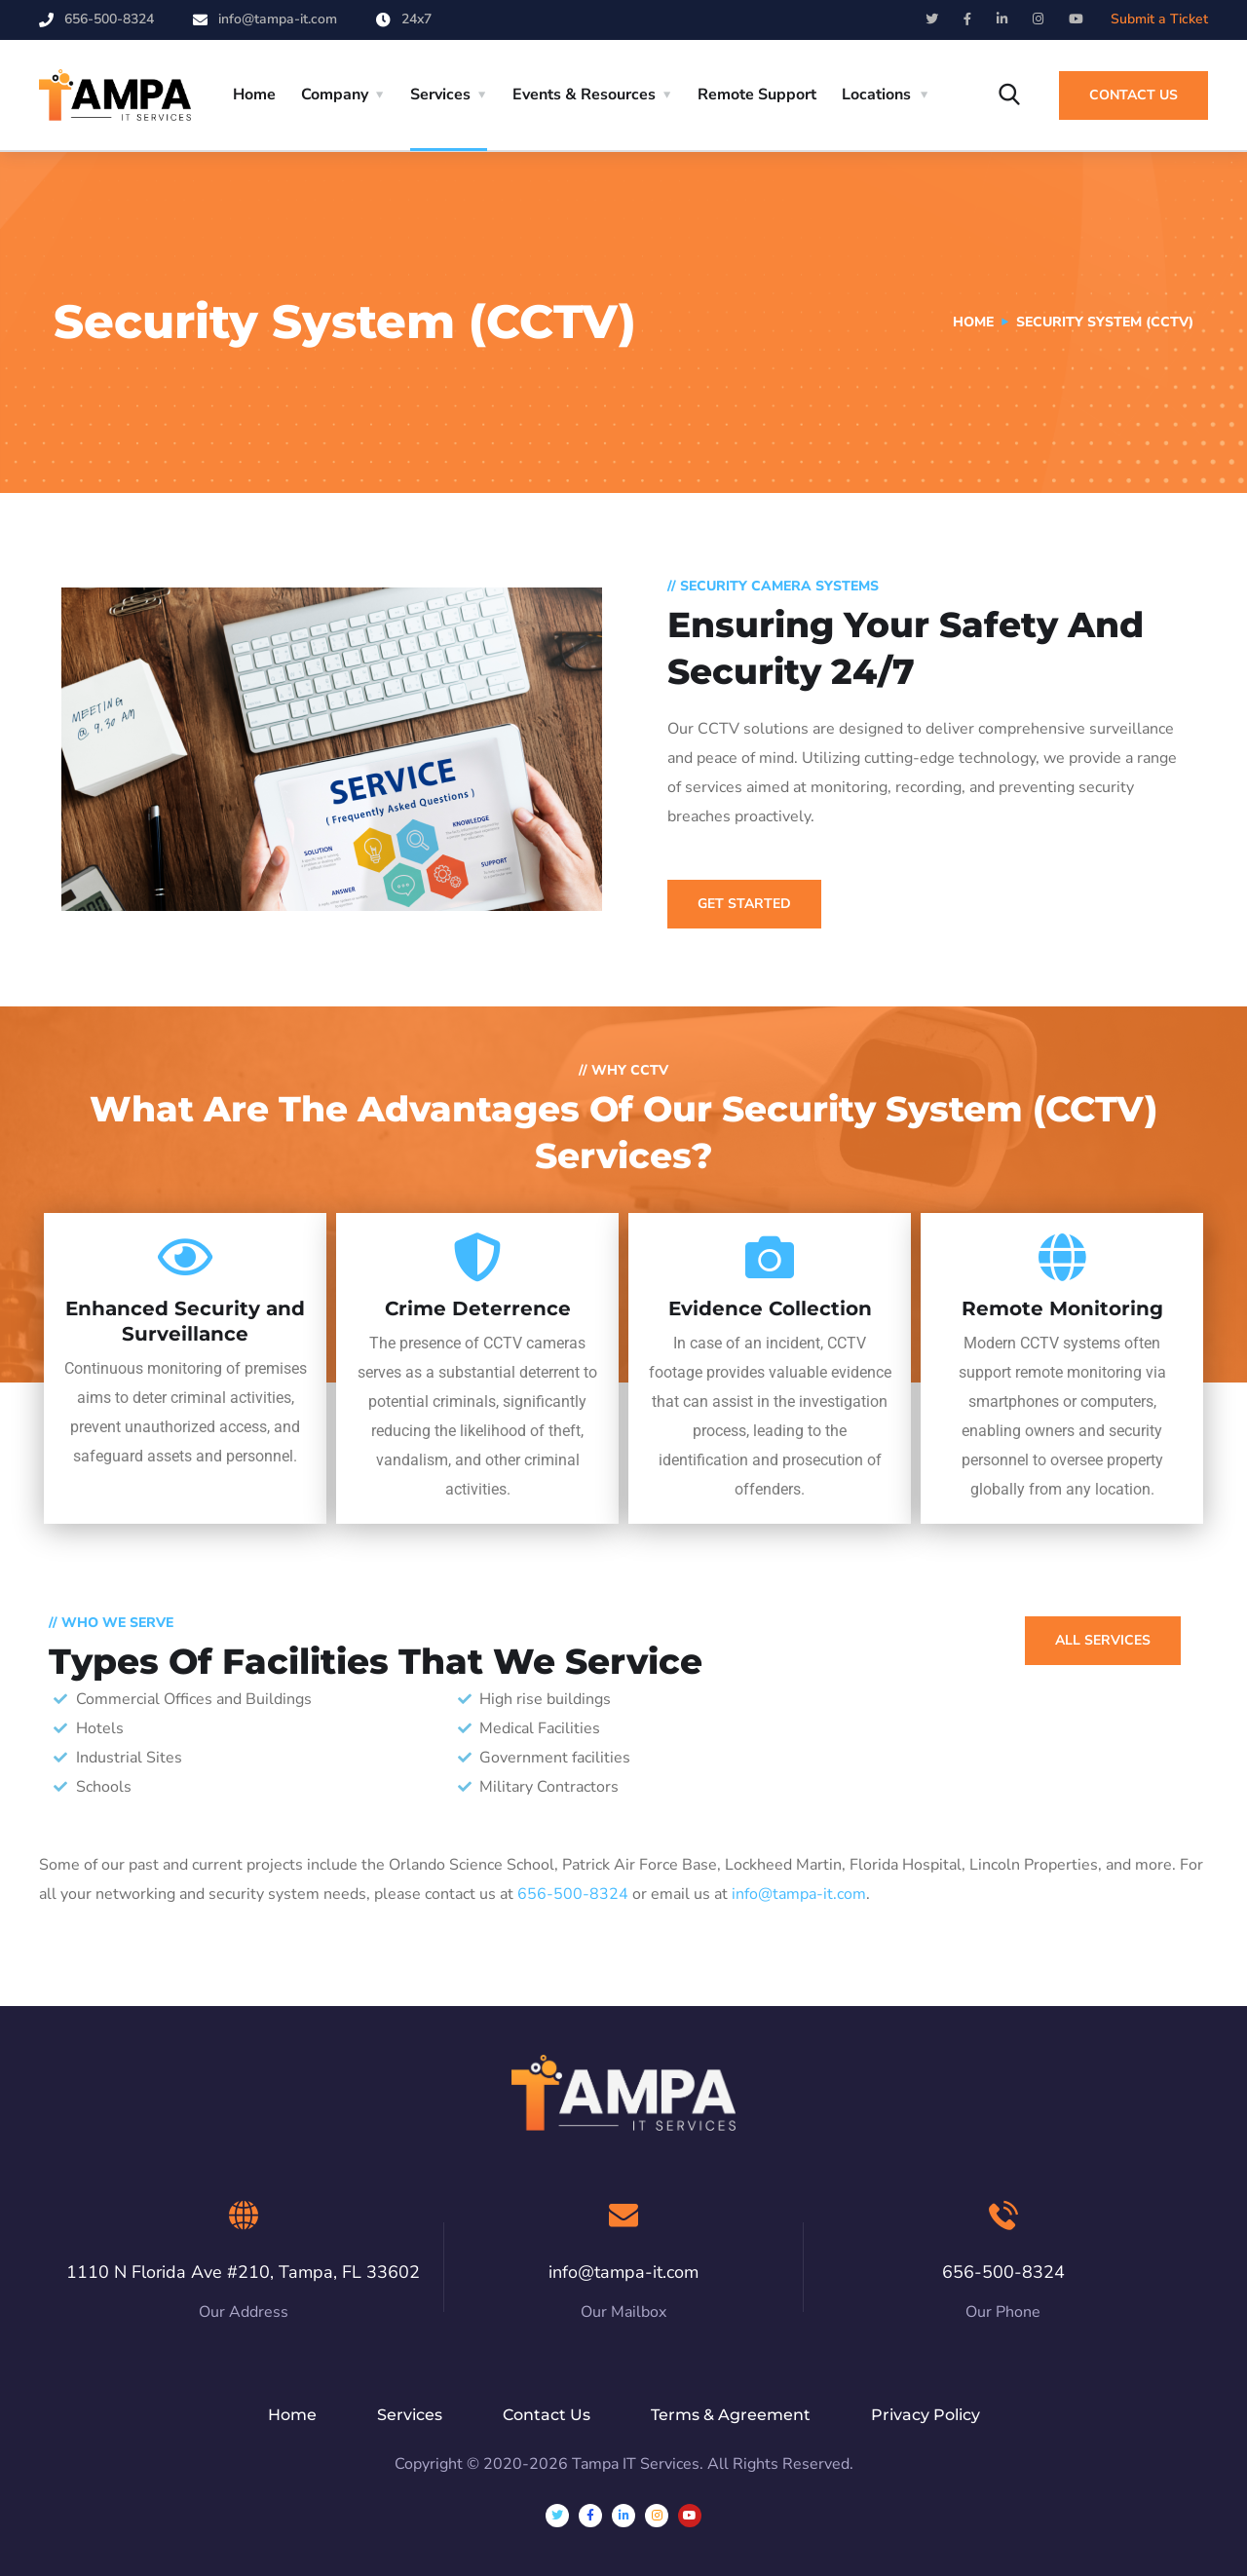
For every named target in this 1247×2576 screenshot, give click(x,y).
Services (440, 94)
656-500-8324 (109, 19)
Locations (876, 94)
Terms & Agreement (731, 2415)
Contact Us (1133, 95)
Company (334, 94)
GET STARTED (744, 903)
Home (254, 94)
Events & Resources (584, 94)
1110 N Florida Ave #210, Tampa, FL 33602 (243, 2272)
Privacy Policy (925, 2415)
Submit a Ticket (1159, 19)
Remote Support (757, 94)
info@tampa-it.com (277, 19)
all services (1103, 1640)
